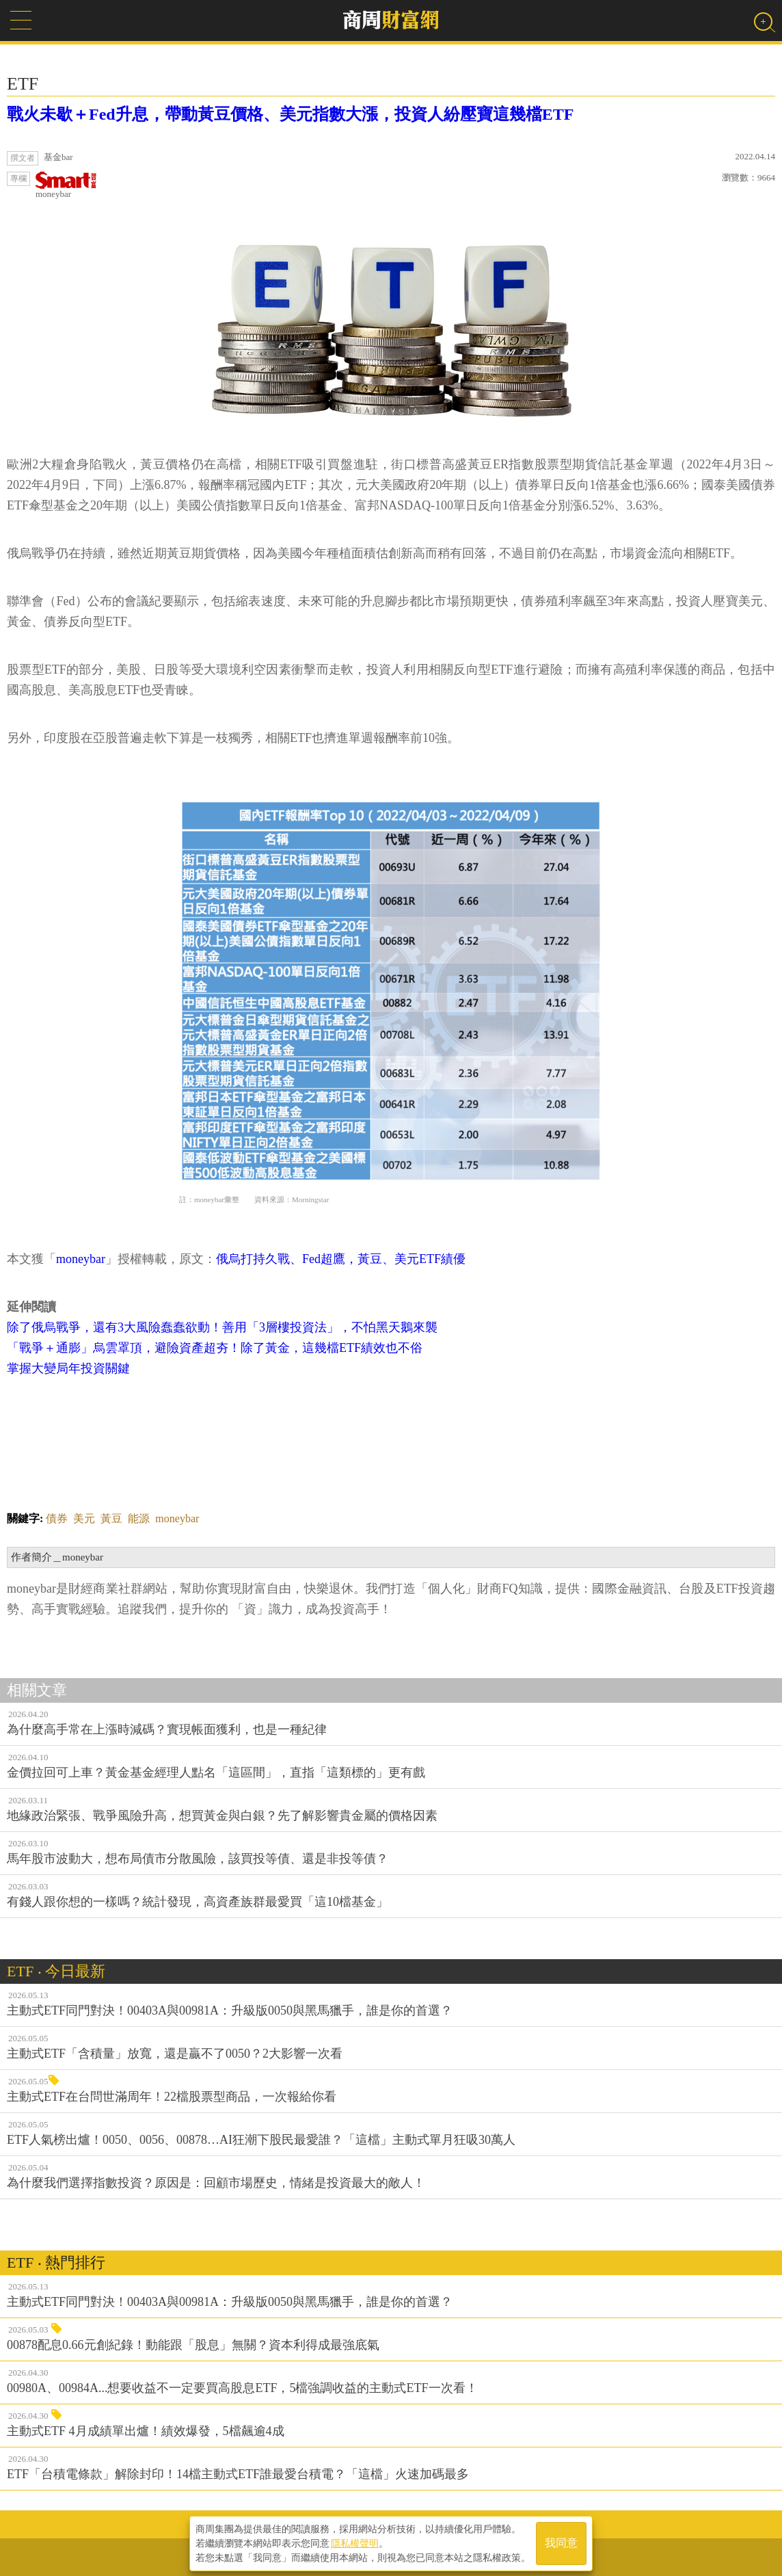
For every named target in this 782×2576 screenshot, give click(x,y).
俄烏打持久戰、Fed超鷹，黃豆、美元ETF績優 (341, 1259)
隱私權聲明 (355, 2542)
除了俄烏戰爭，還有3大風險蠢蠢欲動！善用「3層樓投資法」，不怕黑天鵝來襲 (222, 1327)
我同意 (561, 2543)
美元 (84, 1518)
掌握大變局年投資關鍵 (68, 1368)
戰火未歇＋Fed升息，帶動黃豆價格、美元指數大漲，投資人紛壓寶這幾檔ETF (290, 114)
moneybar (66, 185)
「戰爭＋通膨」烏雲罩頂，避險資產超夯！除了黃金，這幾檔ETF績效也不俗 (214, 1348)
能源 (139, 1518)
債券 (57, 1518)
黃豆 (111, 1518)
